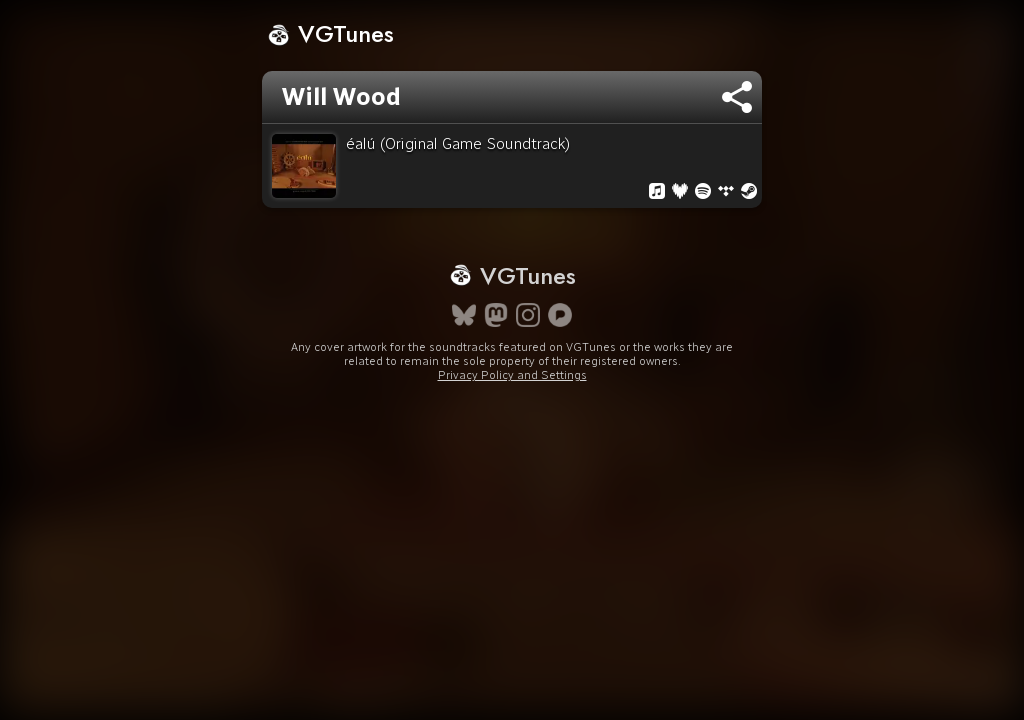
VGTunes (330, 33)
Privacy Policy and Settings (512, 411)
